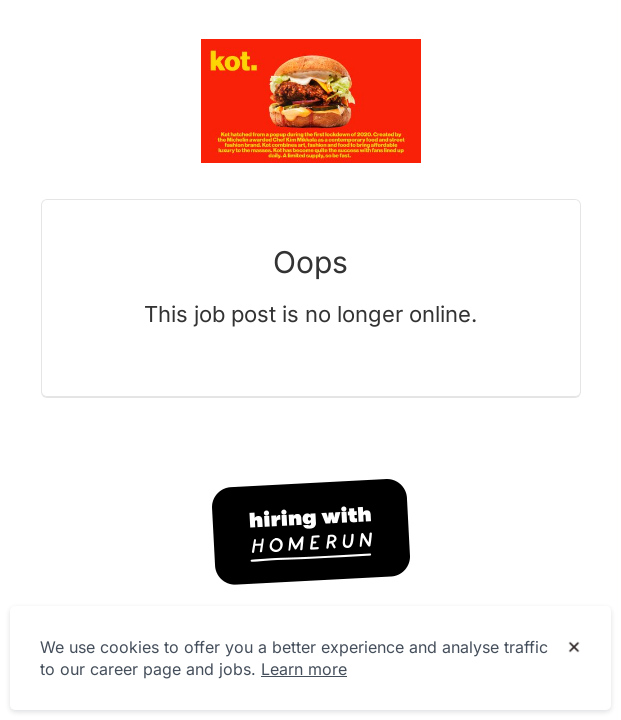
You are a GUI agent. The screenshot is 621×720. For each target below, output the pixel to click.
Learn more (304, 669)
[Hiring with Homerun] (311, 532)
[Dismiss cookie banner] (574, 648)
